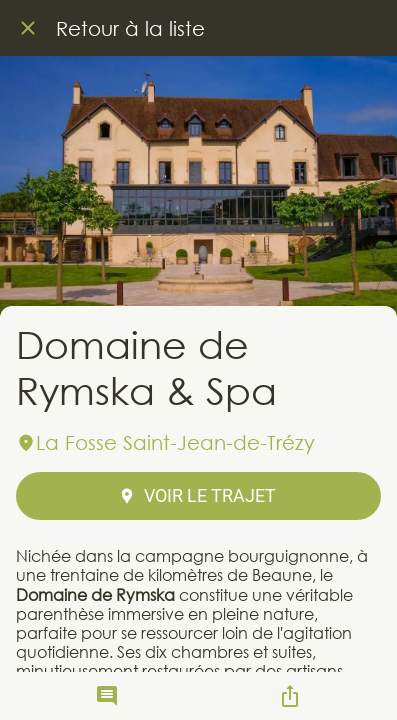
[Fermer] (28, 28)
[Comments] (107, 696)
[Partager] (290, 696)
